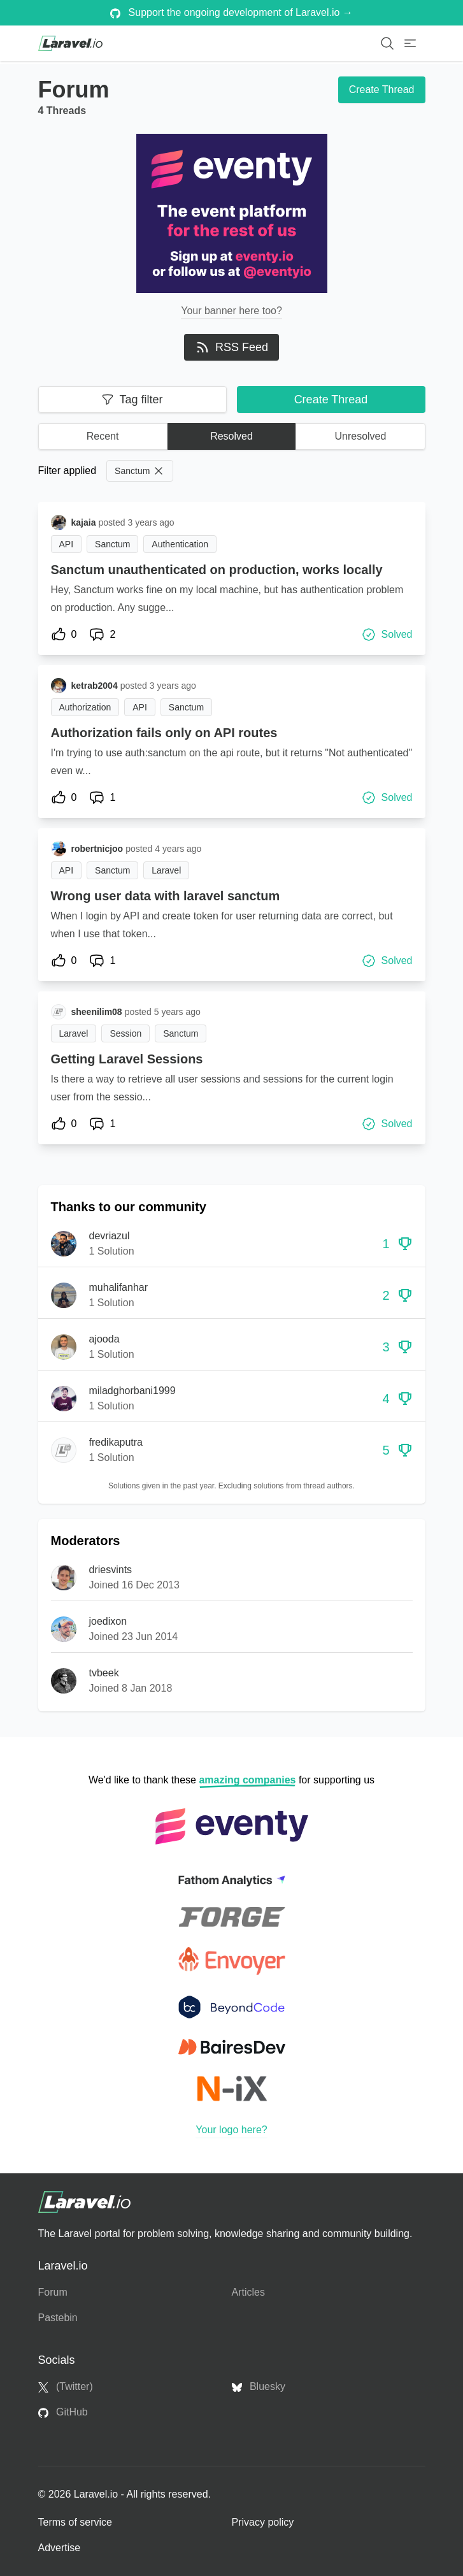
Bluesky (258, 2387)
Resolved (231, 436)
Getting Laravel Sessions (127, 1059)
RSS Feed (231, 347)
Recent (103, 436)
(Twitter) (65, 2387)
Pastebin (58, 2317)
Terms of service (75, 2522)
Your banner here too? (231, 310)
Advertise (59, 2547)
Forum (53, 2292)
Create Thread (382, 89)
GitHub (63, 2412)
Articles (248, 2292)
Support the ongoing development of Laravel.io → (231, 12)
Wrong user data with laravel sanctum (165, 896)
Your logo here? (231, 2129)
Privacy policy (263, 2522)
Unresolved (360, 436)
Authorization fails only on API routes (164, 733)
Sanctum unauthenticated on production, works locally (217, 570)
